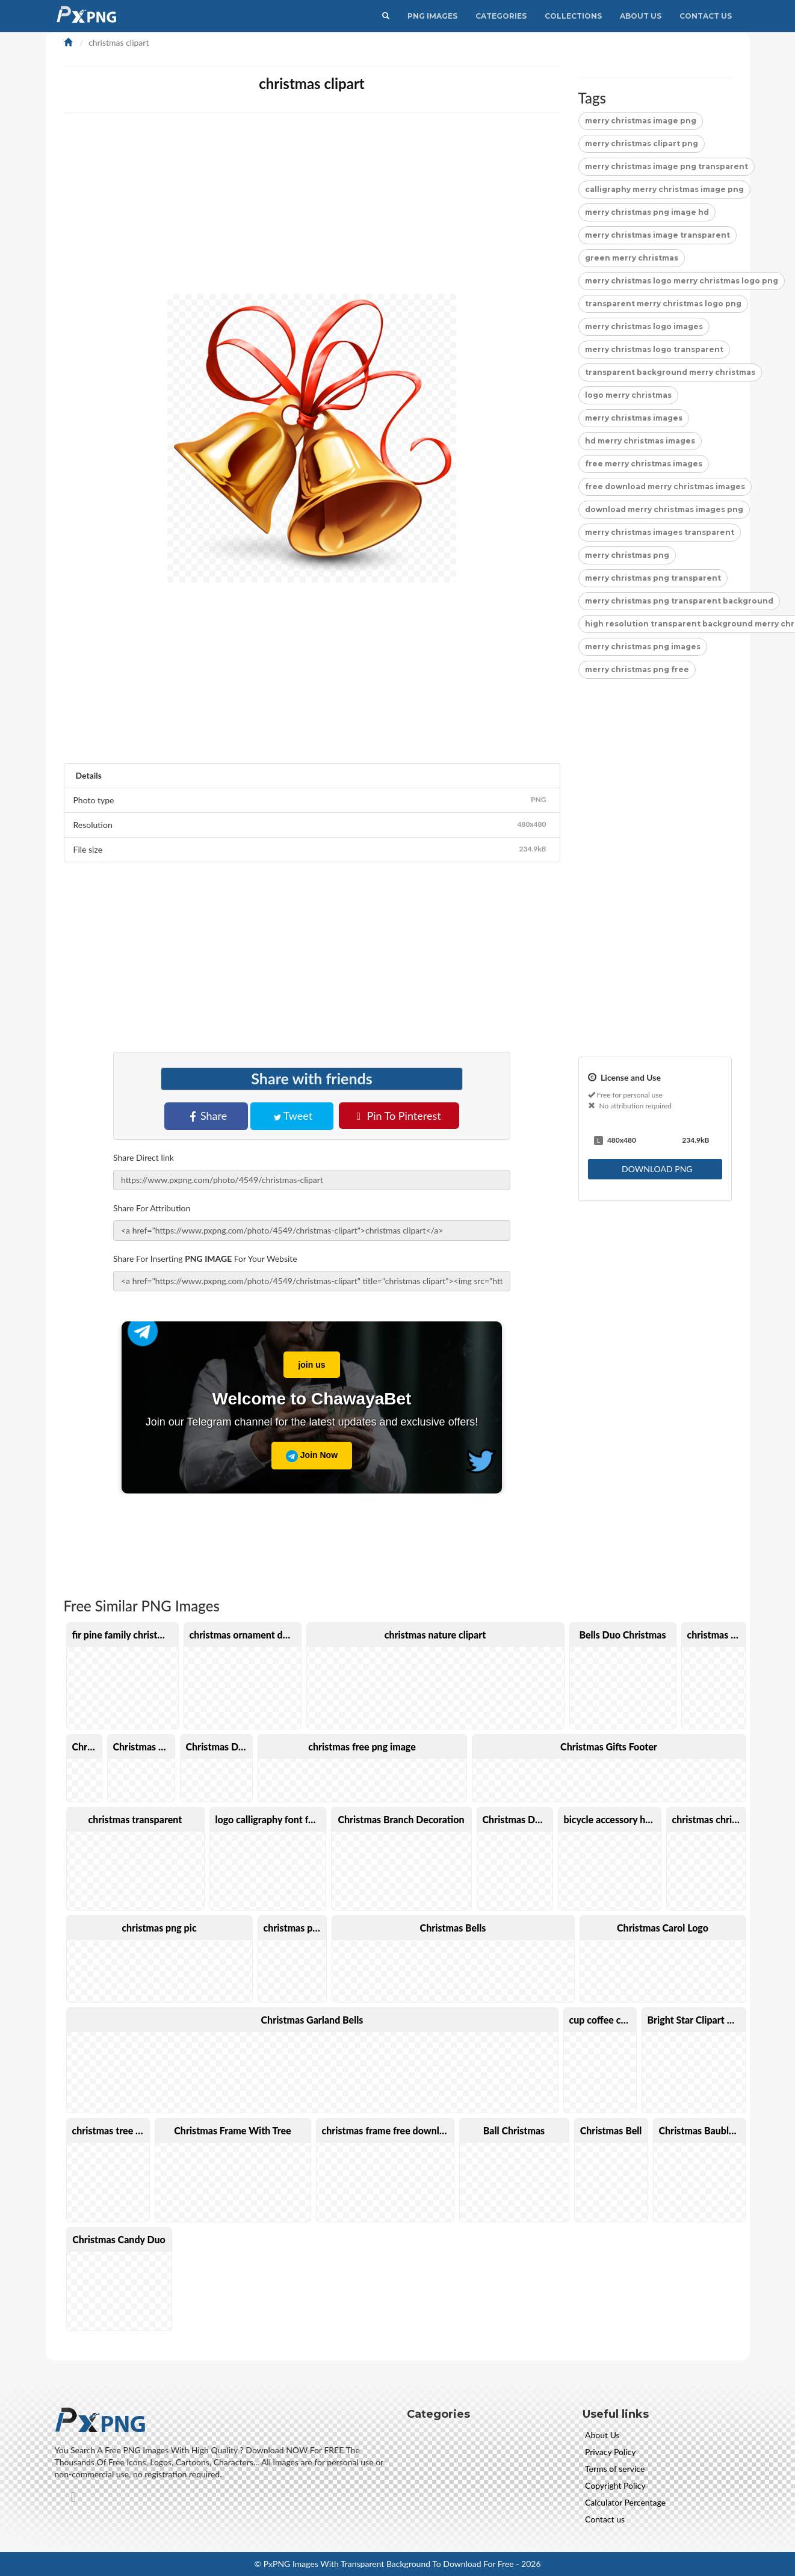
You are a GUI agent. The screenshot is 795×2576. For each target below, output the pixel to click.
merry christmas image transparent (657, 234)
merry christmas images (633, 417)
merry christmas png (627, 555)
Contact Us (705, 15)
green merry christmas (631, 257)
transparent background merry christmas (670, 372)
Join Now (312, 1456)
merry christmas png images (643, 646)
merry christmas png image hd (647, 212)
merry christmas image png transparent (666, 166)
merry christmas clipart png (641, 143)
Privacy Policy (610, 2452)
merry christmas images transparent (659, 532)
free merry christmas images (643, 463)
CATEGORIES (501, 15)
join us (304, 1360)
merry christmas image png (640, 120)
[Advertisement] (425, 209)
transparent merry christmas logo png (663, 303)
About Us (640, 15)
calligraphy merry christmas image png (664, 189)
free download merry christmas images (665, 486)
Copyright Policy (615, 2485)
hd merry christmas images (640, 440)
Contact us (605, 2519)
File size (312, 849)
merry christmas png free (637, 669)
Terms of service (615, 2468)
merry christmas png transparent (653, 577)
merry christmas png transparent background (679, 600)
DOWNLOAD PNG (655, 1169)
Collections (573, 15)
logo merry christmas (628, 395)
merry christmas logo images (644, 326)
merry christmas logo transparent (654, 349)
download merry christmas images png (664, 509)
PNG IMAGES (432, 15)
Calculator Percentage (625, 2502)
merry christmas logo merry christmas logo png (681, 280)
